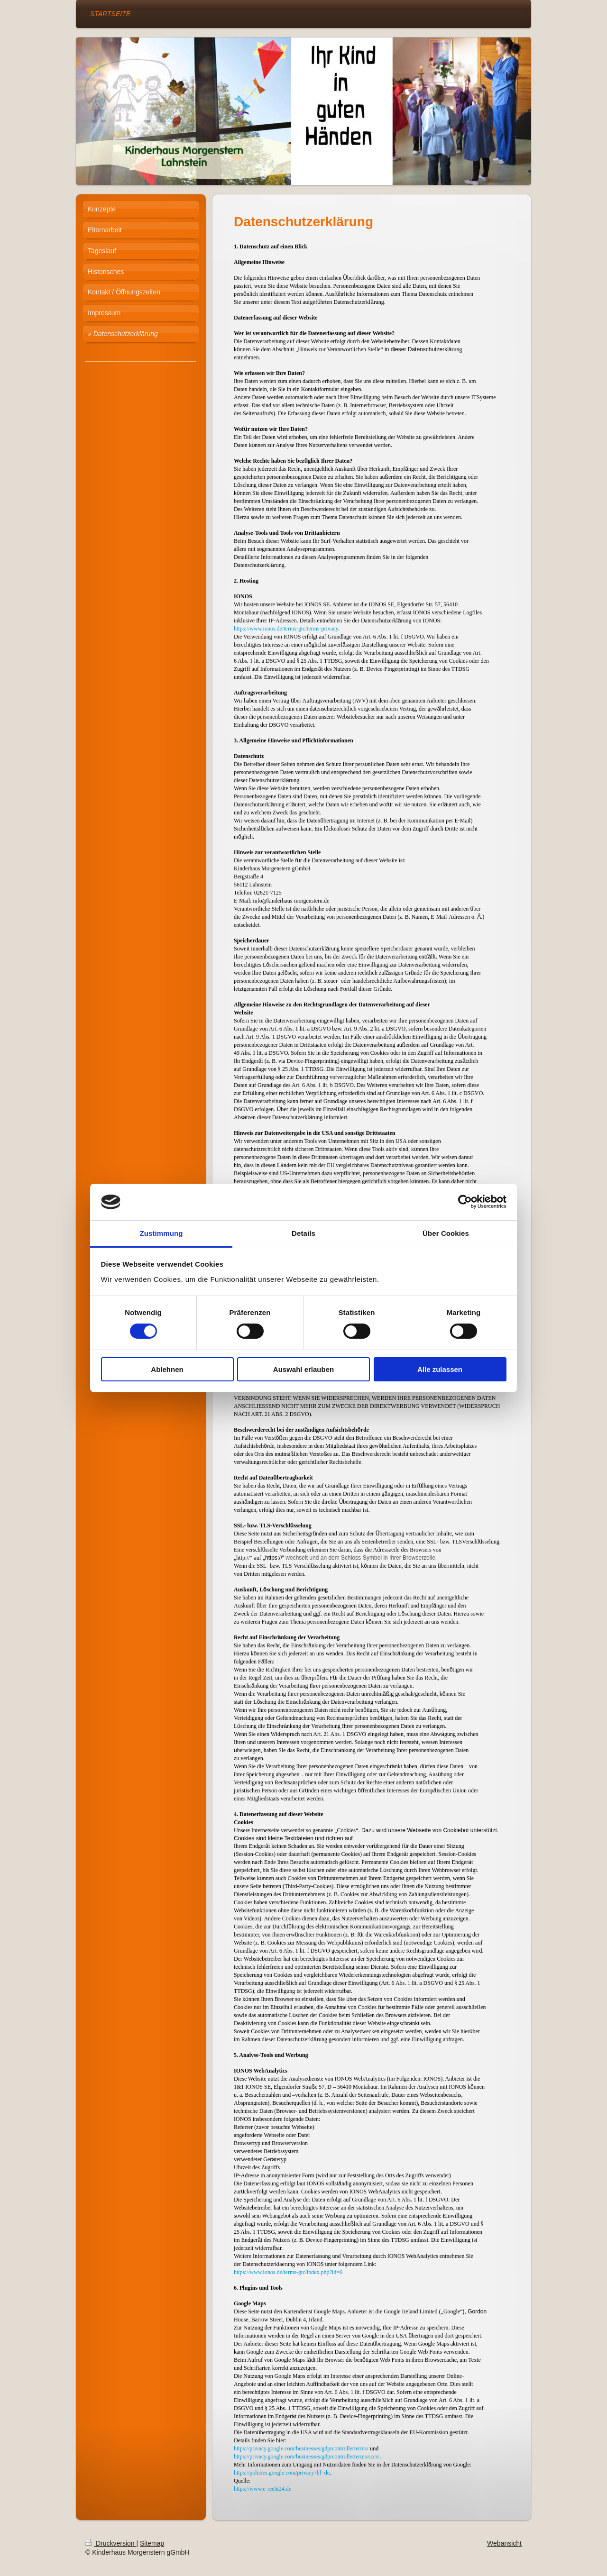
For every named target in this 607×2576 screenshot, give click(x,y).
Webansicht (504, 2543)
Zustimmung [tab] (161, 1233)
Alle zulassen (439, 1369)
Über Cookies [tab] (446, 1233)
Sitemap (152, 2543)
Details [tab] (303, 1233)
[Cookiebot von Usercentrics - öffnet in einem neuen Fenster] (464, 1202)
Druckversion (110, 2543)
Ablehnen (167, 1369)
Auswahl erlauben (303, 1369)
